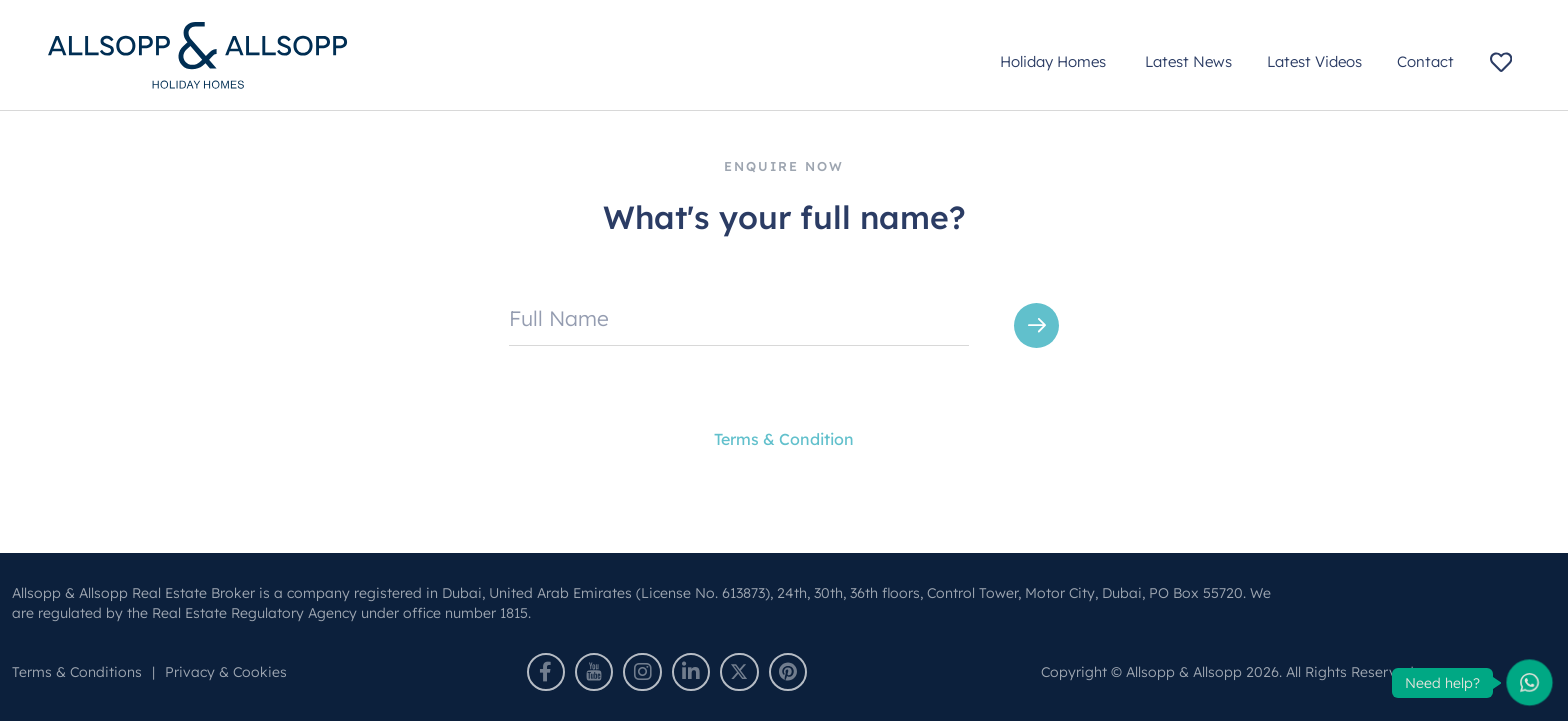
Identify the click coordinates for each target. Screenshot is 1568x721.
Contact (1425, 61)
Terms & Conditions (77, 672)
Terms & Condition (784, 439)
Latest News (1188, 61)
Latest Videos (1314, 61)
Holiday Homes (1055, 61)
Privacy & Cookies (226, 672)
